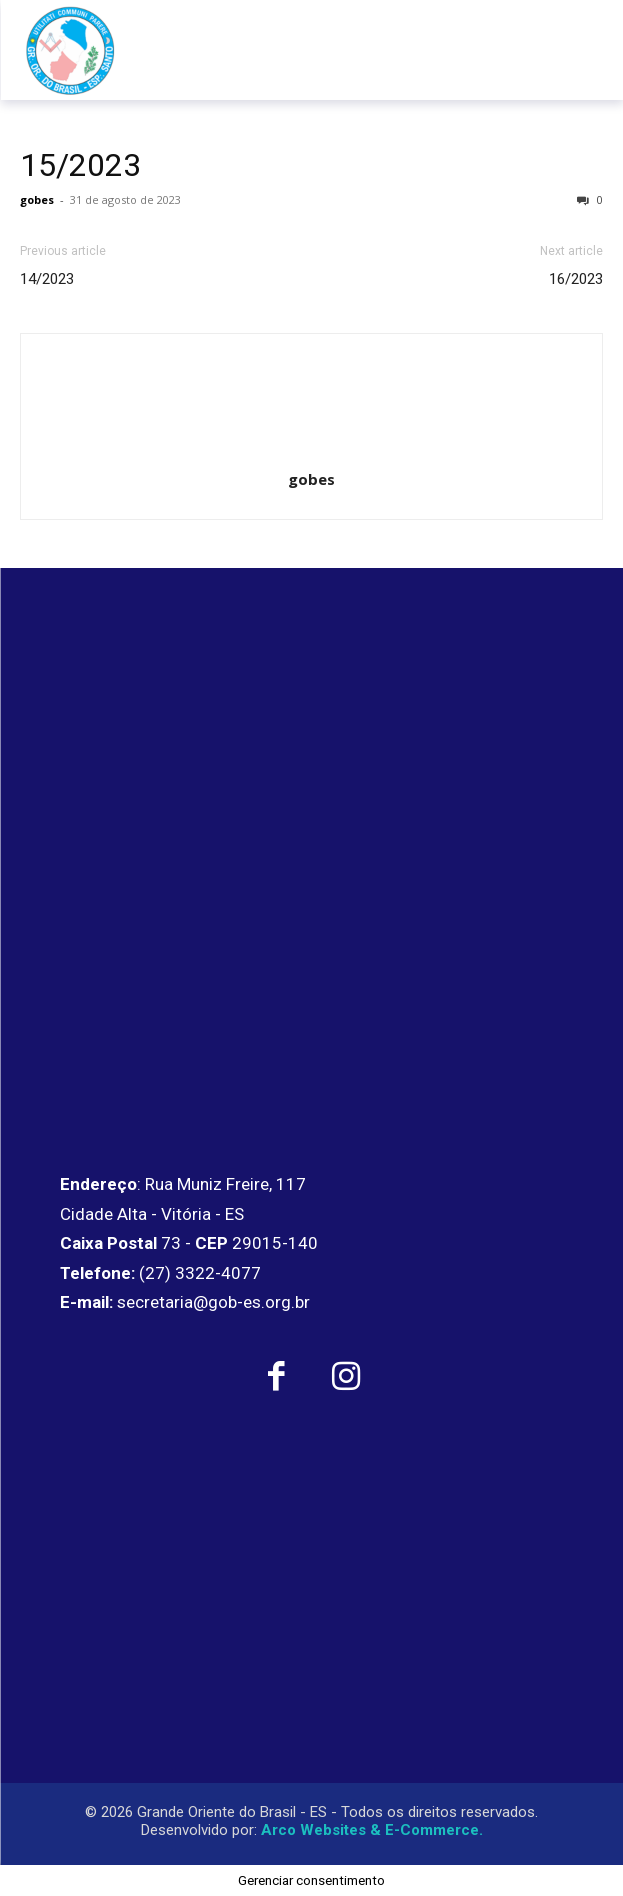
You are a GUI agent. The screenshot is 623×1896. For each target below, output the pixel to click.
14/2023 (47, 279)
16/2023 (576, 279)
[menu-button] (566, 50)
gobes (37, 199)
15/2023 (80, 165)
